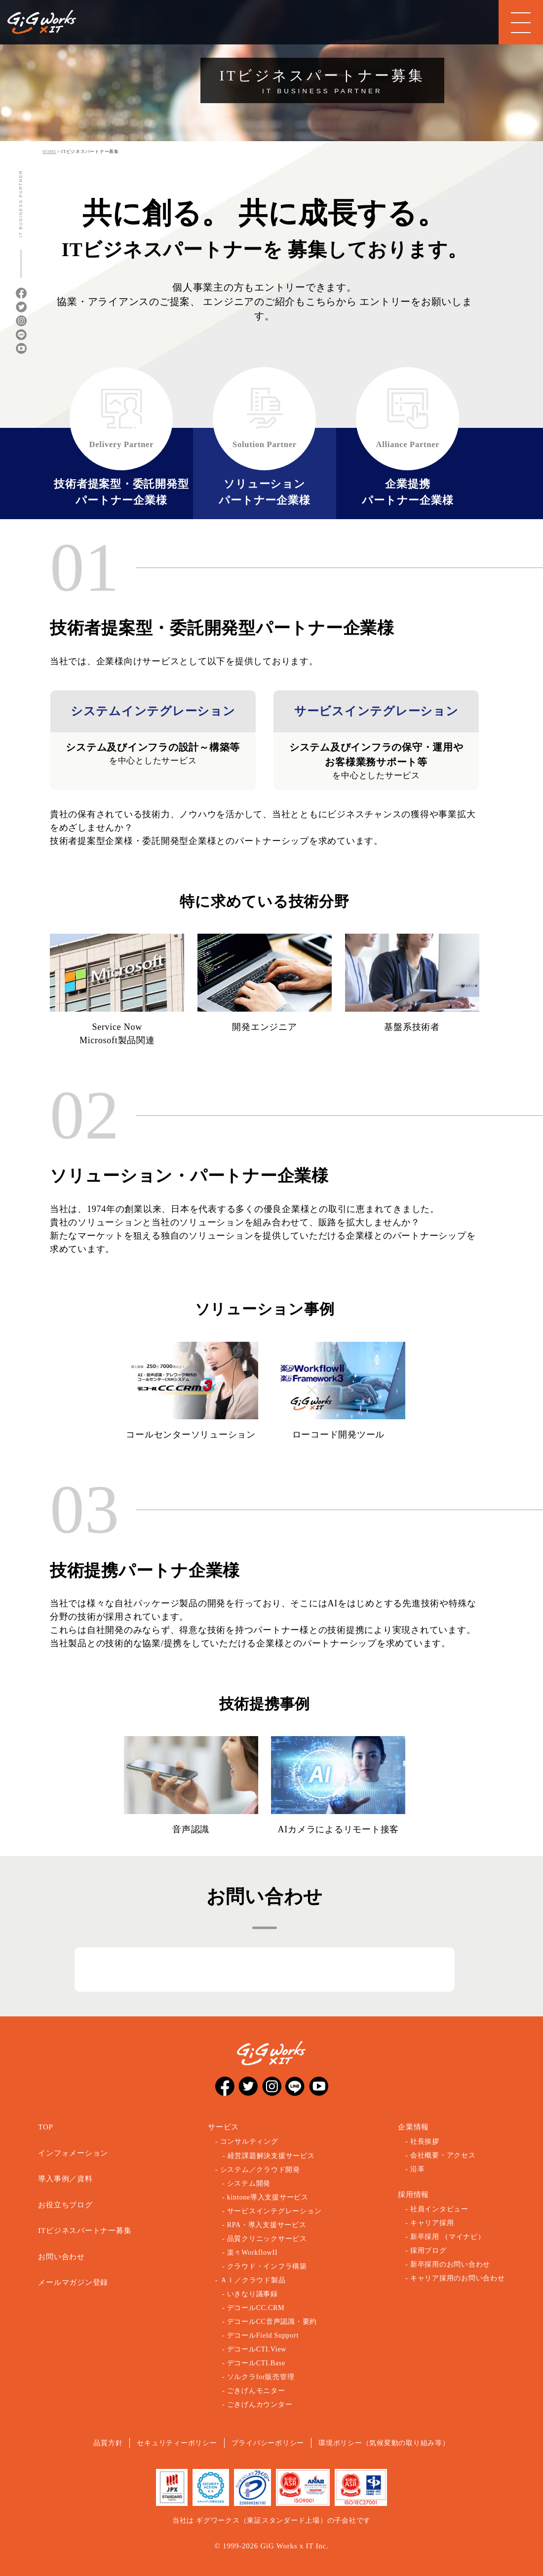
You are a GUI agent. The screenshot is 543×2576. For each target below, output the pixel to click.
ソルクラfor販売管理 (261, 2377)
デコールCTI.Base (256, 2363)
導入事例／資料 (65, 2179)
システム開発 (249, 2183)
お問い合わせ (61, 2257)
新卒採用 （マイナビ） (447, 2236)
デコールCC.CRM (256, 2307)
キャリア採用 (432, 2223)
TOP (45, 2127)
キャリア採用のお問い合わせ (457, 2278)
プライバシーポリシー (268, 2443)
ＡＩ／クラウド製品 (253, 2280)
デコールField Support (263, 2335)
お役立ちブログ (65, 2205)
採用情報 (413, 2194)
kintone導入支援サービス (268, 2197)
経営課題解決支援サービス (271, 2155)
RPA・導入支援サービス (267, 2225)
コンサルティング (249, 2141)
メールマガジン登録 (73, 2282)
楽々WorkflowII (252, 2252)
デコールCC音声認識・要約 (272, 2321)
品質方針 (107, 2443)
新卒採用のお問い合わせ (450, 2264)
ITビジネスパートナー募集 (84, 2231)
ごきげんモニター (256, 2390)
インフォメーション (73, 2153)
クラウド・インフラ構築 (267, 2266)
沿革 (417, 2169)
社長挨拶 (424, 2141)
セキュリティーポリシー (177, 2443)
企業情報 (413, 2127)
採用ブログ (428, 2250)
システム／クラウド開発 (260, 2169)
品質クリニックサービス (267, 2238)
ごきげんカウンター (260, 2404)
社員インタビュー (439, 2209)
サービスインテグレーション (274, 2211)
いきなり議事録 (252, 2294)
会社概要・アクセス (443, 2155)
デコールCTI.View (257, 2349)
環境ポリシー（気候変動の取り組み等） (384, 2443)
